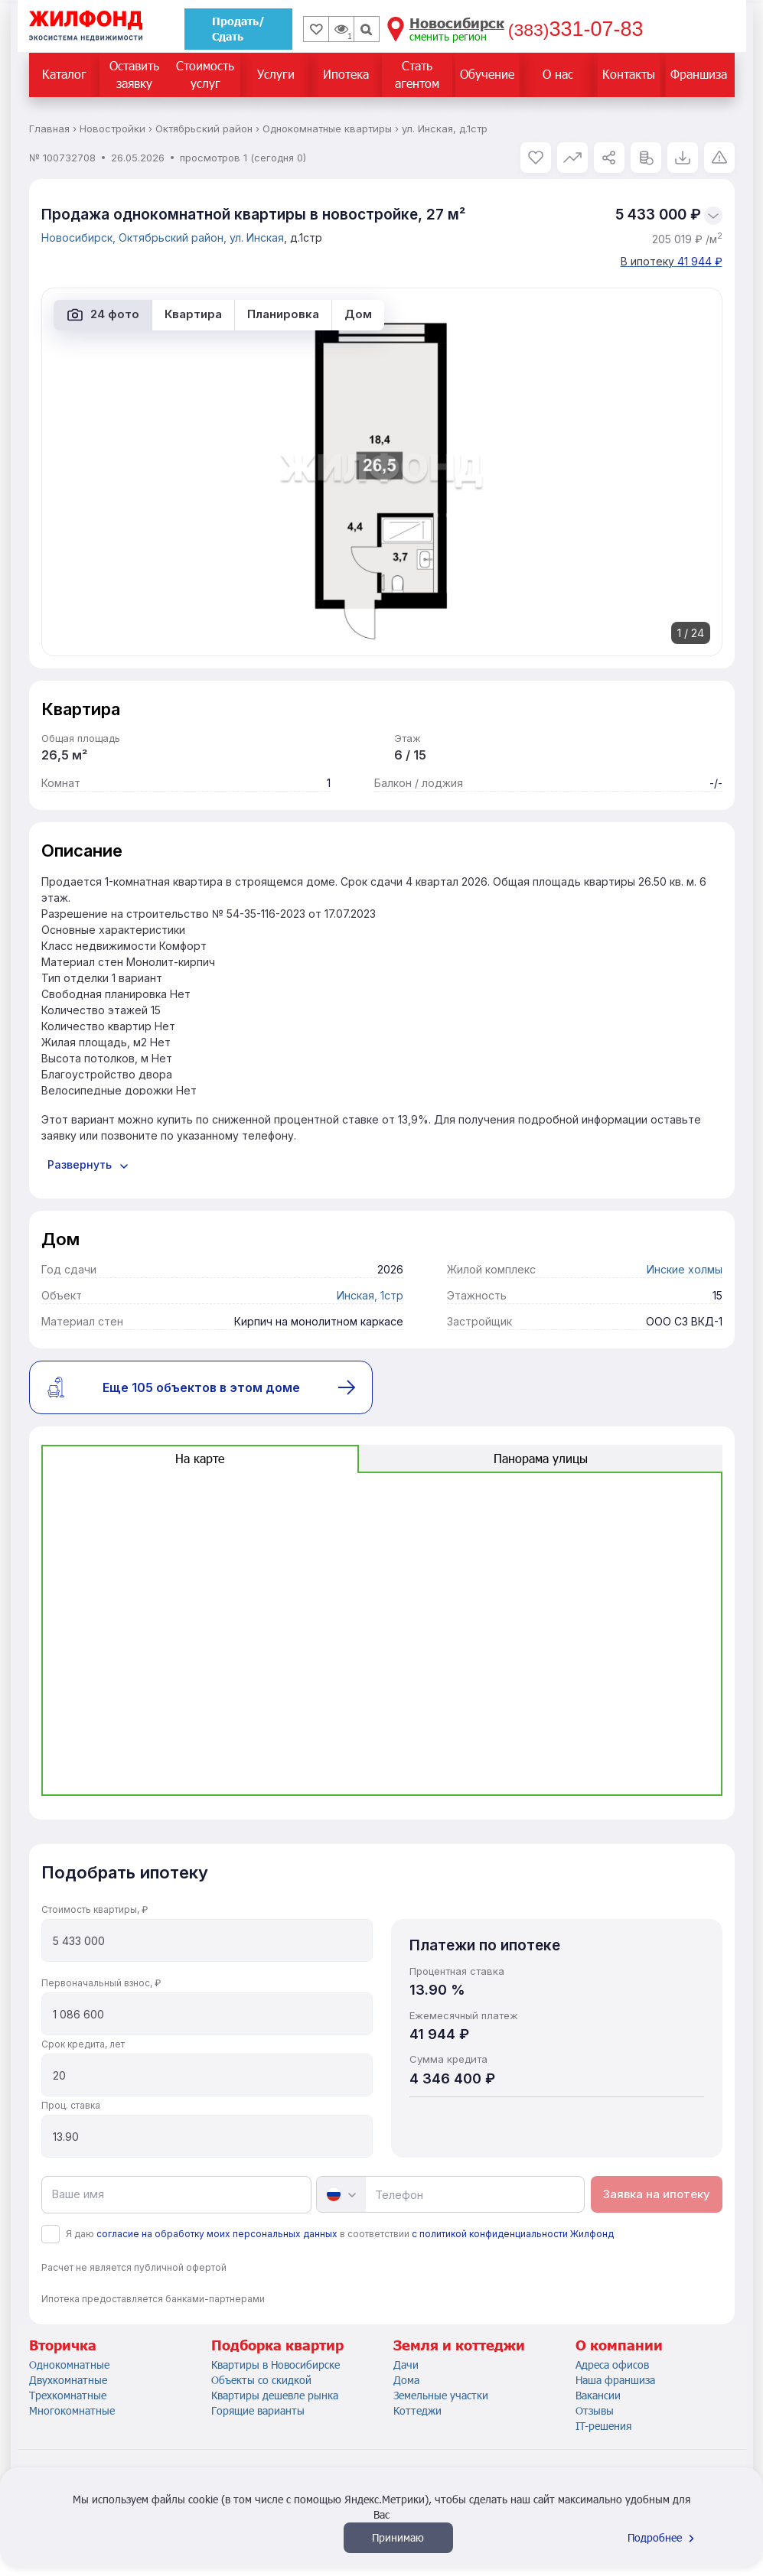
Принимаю (398, 2537)
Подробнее (663, 2537)
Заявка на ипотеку (656, 2194)
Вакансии (598, 2395)
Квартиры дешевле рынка (274, 2395)
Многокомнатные (72, 2410)
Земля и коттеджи (459, 2345)
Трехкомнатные (67, 2395)
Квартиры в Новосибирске (275, 2364)
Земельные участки (440, 2395)
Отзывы (595, 2410)
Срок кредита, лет (83, 2044)
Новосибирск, (80, 237)
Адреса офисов (612, 2364)
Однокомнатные (69, 2364)
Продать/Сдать (238, 29)
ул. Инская (257, 237)
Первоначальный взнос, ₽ (101, 1983)
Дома (406, 2379)
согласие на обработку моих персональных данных (216, 2233)
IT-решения (603, 2425)
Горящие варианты (258, 2410)
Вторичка (62, 2345)
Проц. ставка (70, 2105)
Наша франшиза (615, 2379)
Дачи (406, 2364)
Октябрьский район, (174, 237)
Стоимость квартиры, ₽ (94, 1909)
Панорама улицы (541, 1458)
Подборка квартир (277, 2345)
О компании (619, 2345)
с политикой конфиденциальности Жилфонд (513, 2233)
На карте (199, 1458)
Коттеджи (417, 2410)
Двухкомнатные (68, 2379)
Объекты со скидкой (261, 2379)
